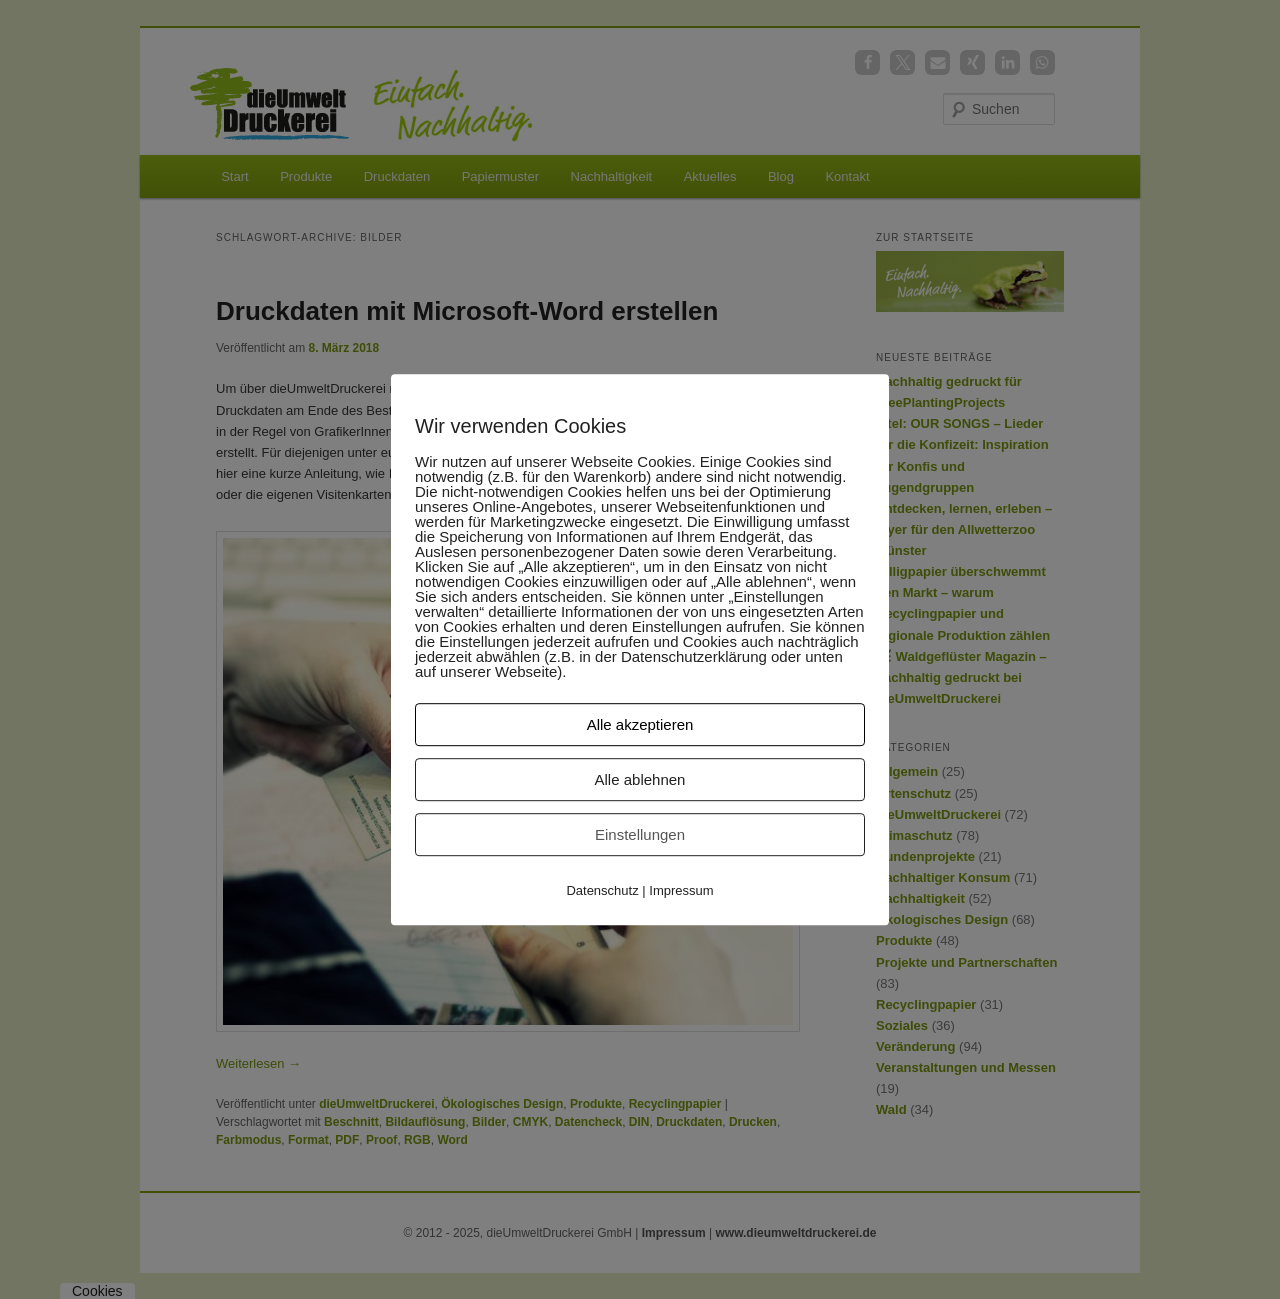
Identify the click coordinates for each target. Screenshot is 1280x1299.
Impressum (681, 890)
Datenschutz (602, 890)
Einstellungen (640, 834)
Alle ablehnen (640, 779)
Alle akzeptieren (640, 724)
